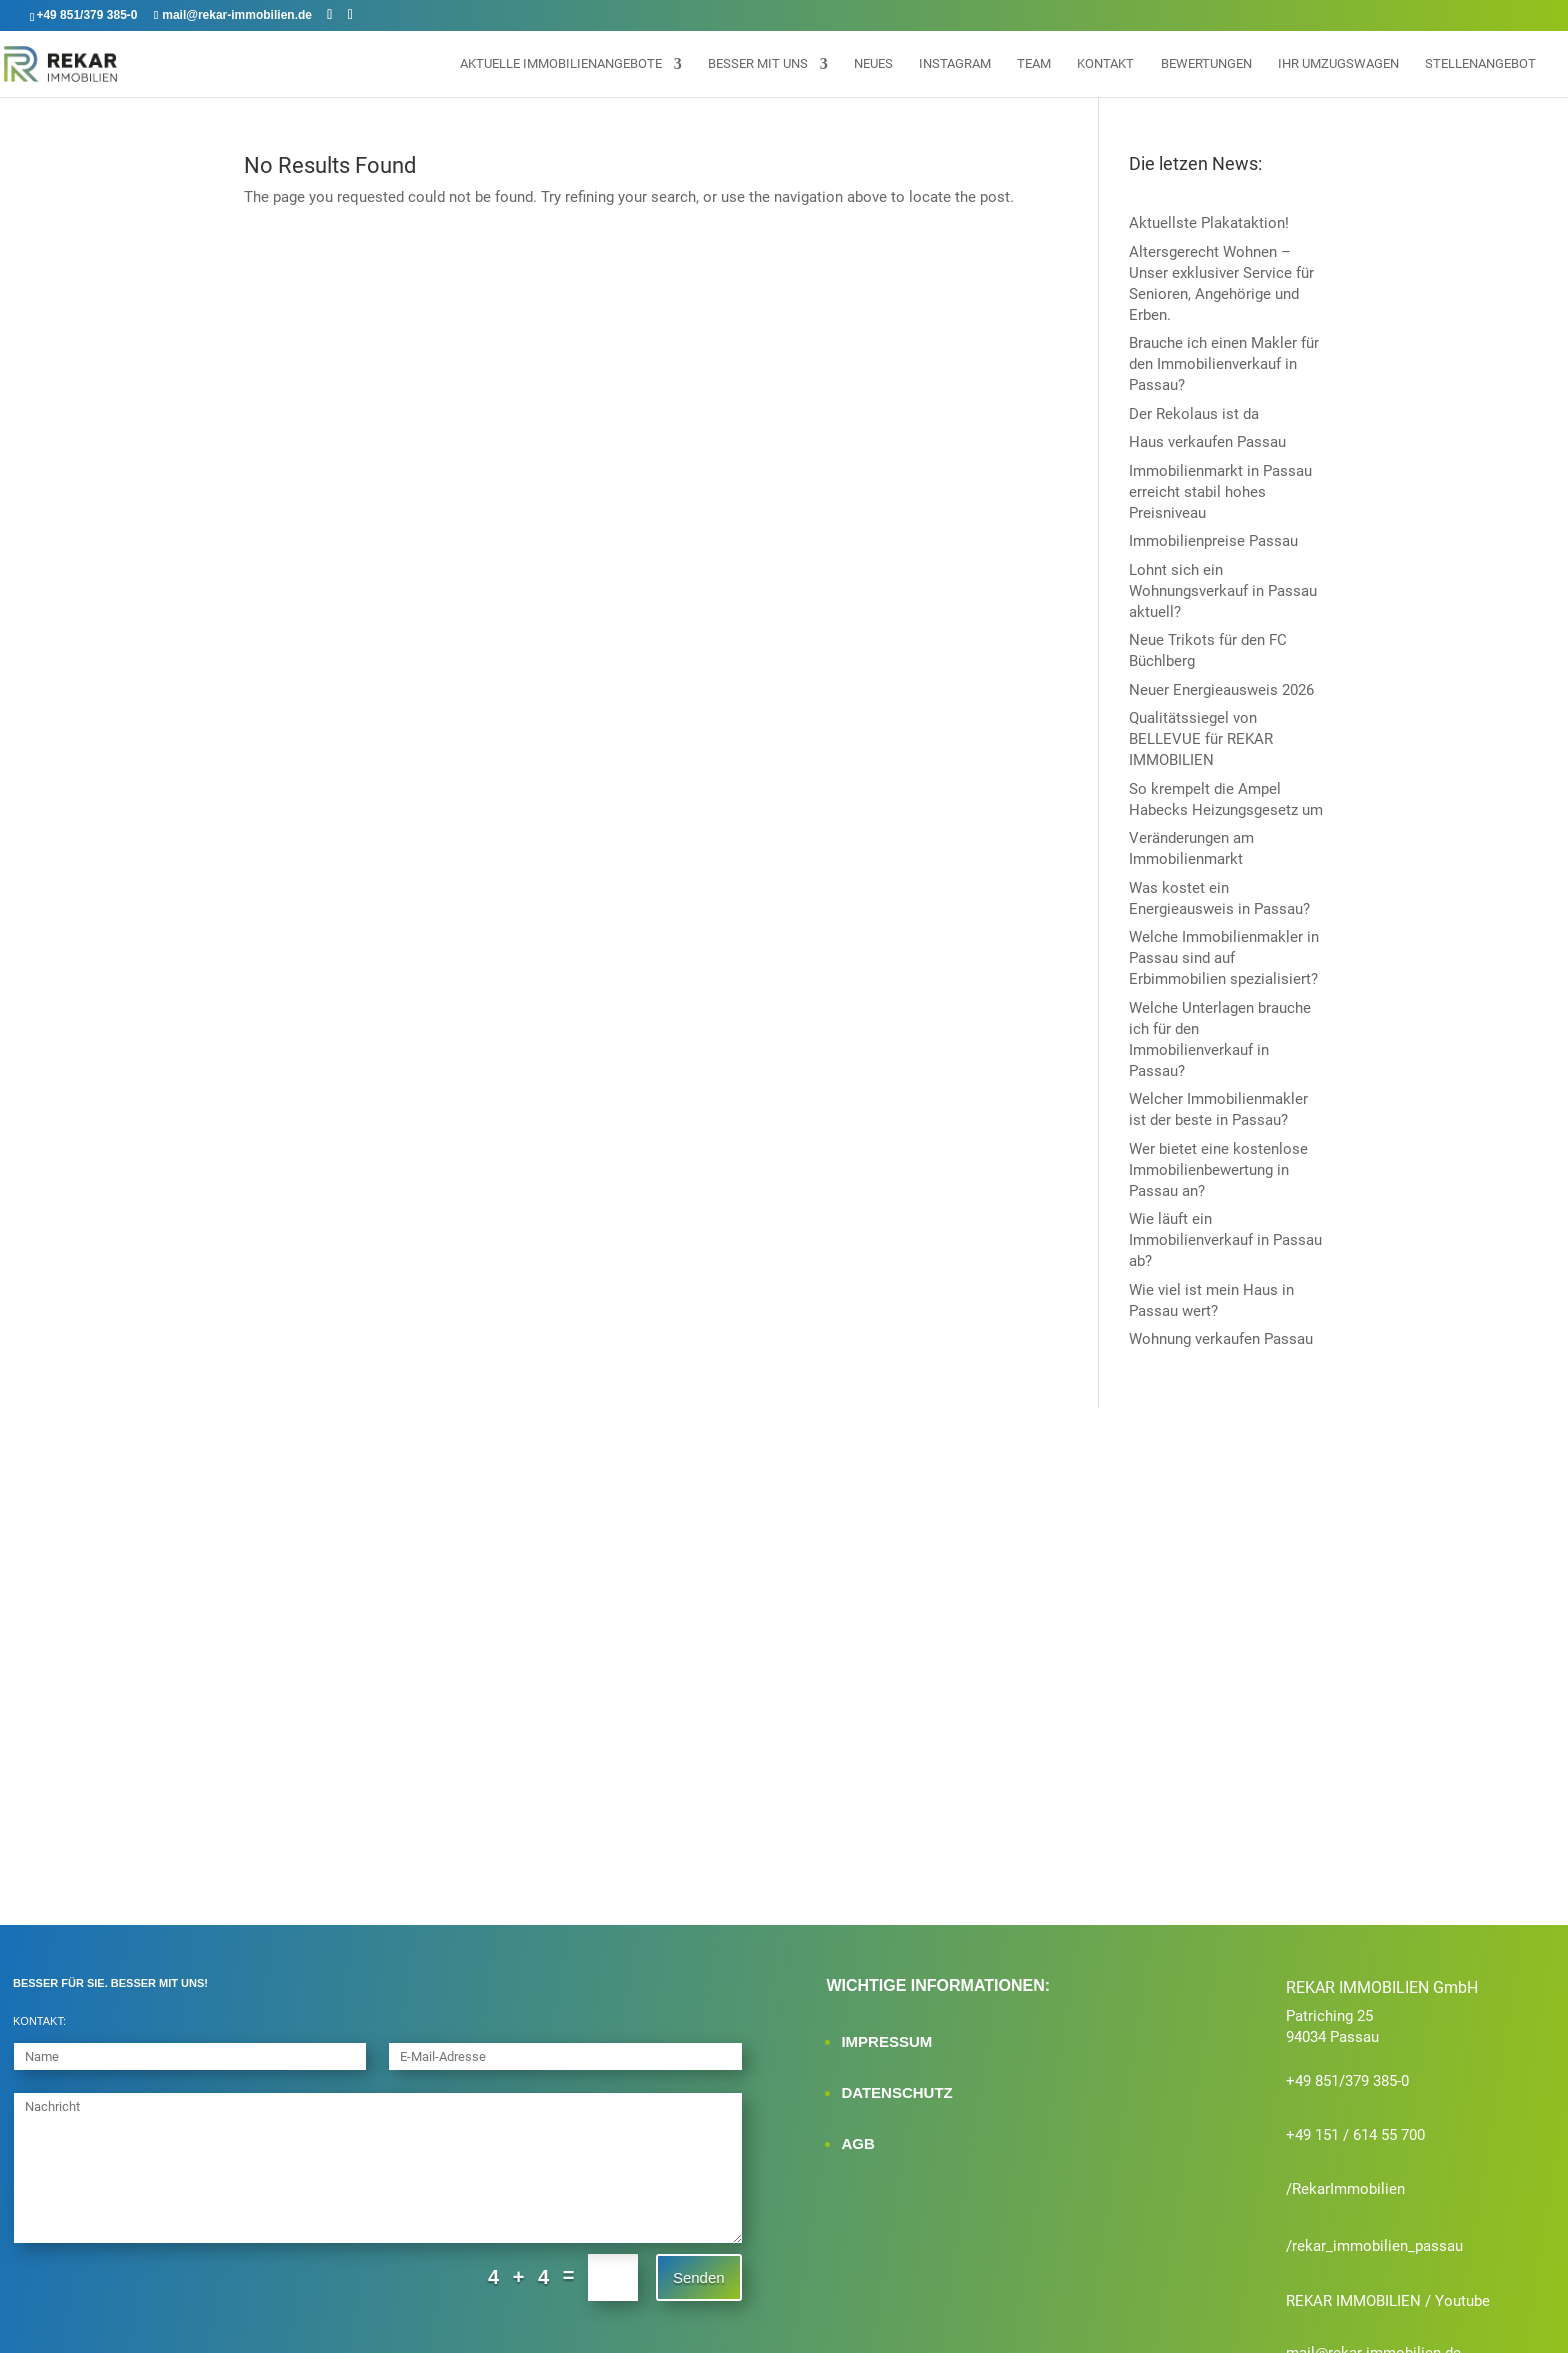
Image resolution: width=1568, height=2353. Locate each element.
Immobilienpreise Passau (1213, 541)
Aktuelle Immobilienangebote (561, 64)
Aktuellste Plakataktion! (1209, 223)
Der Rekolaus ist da (1194, 414)
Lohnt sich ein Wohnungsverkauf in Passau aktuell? (1223, 591)
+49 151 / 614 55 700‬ (1355, 2049)
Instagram (955, 64)
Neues (873, 64)
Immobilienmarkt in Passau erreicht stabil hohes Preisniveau (1220, 492)
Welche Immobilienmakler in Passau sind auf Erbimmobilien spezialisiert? (1224, 958)
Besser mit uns (758, 64)
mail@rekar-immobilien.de (1373, 2267)
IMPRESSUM (886, 1955)
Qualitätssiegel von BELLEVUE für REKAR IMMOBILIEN (1201, 739)
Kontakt (1105, 64)
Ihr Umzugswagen (1338, 64)
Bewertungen (1206, 64)
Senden (699, 2190)
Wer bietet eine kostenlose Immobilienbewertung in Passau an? (1218, 1170)
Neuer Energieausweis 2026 (1221, 690)
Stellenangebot (1480, 64)
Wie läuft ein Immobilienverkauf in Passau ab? (1225, 1240)
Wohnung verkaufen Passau (1221, 1339)
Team (1034, 64)
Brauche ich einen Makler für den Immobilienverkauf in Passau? (1224, 364)
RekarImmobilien (1348, 2103)
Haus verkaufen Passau (1207, 442)
